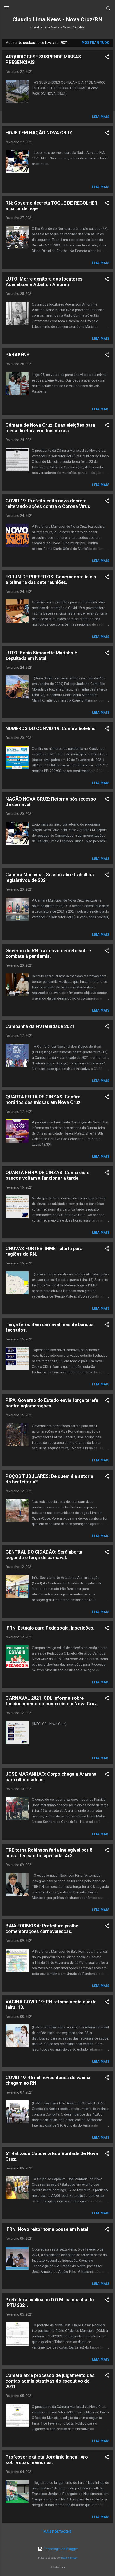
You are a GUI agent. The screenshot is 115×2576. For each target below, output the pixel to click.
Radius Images (69, 2557)
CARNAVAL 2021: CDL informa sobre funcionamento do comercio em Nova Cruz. (52, 1700)
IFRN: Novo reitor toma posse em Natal (47, 2229)
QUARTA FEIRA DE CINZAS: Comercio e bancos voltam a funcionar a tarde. (47, 1175)
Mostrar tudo (95, 43)
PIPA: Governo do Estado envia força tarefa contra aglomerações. (52, 1403)
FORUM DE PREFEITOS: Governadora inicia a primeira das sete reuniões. (51, 579)
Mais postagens (57, 2532)
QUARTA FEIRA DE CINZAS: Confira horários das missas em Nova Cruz (43, 1099)
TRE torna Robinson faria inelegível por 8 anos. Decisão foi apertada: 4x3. (49, 1852)
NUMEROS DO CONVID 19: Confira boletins (51, 728)
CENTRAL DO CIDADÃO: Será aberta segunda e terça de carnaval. (44, 1554)
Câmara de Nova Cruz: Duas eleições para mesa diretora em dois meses (50, 427)
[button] (106, 57)
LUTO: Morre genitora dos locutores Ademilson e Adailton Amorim (44, 281)
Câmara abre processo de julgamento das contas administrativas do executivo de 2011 (50, 2381)
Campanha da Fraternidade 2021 (40, 1026)
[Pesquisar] (108, 9)
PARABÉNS (17, 354)
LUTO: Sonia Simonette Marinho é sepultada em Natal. (41, 655)
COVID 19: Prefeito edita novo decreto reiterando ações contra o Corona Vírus (48, 503)
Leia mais (100, 117)
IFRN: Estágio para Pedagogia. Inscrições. (50, 1628)
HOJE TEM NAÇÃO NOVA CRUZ (39, 133)
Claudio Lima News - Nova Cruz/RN (57, 19)
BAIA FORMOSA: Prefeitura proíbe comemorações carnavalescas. (42, 1928)
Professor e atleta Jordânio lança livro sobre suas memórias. (47, 2459)
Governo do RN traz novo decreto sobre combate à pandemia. (48, 953)
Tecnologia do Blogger (57, 2549)
